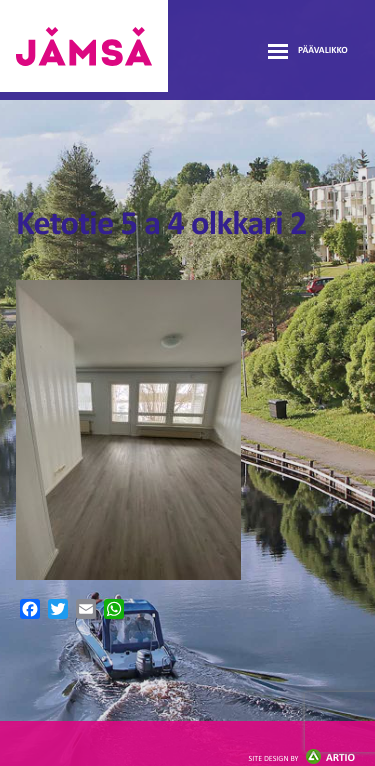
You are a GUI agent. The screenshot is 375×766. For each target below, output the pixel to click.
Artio (302, 758)
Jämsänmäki (84, 46)
